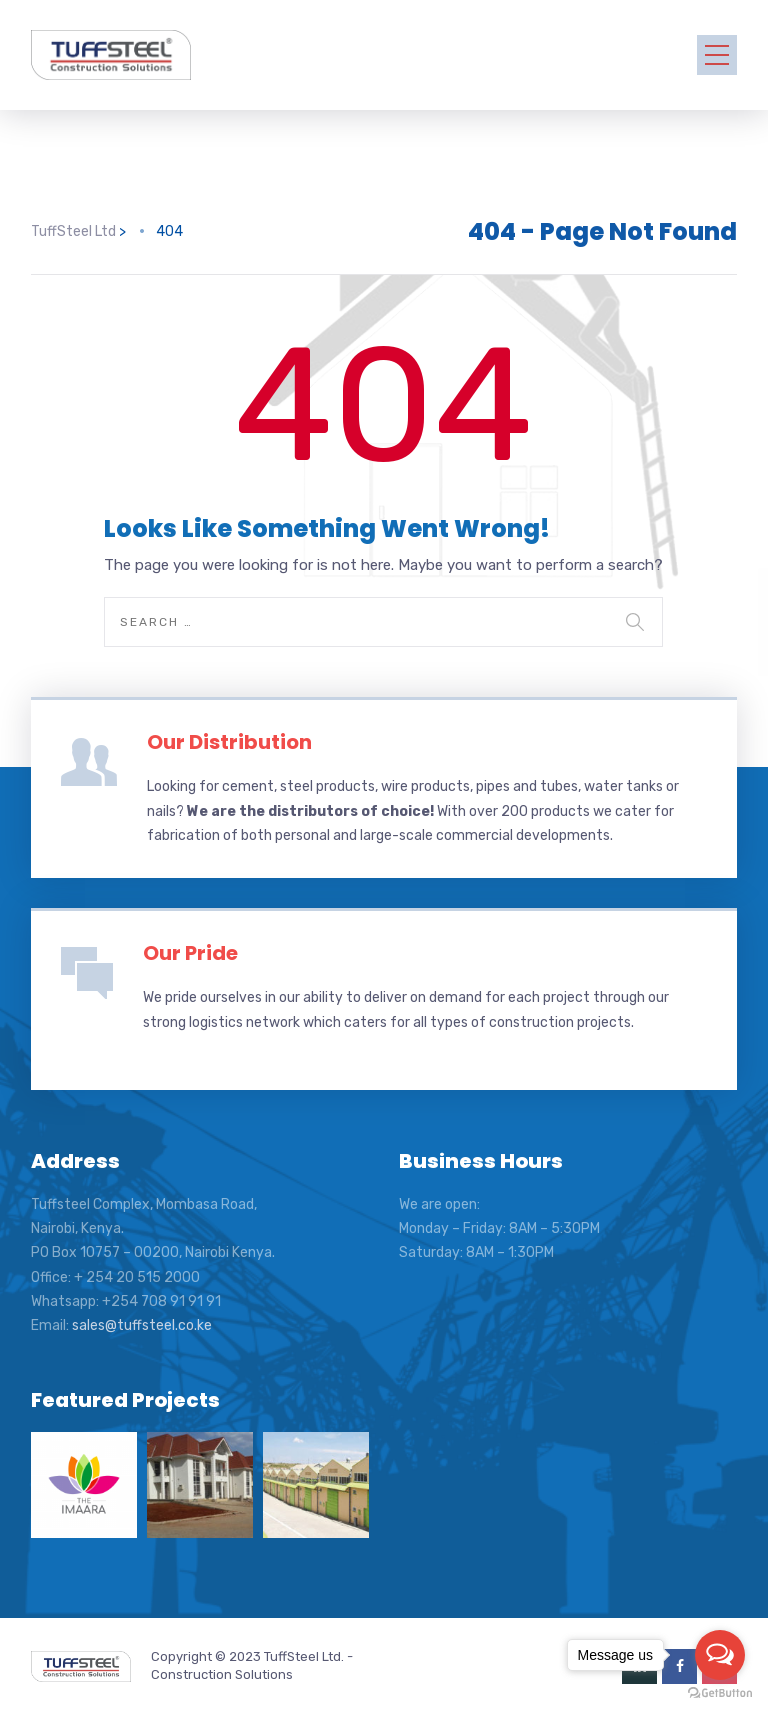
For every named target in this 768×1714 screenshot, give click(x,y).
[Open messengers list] (720, 1655)
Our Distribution (229, 742)
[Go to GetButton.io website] (720, 1693)
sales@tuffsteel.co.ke (142, 1325)
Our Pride (190, 953)
